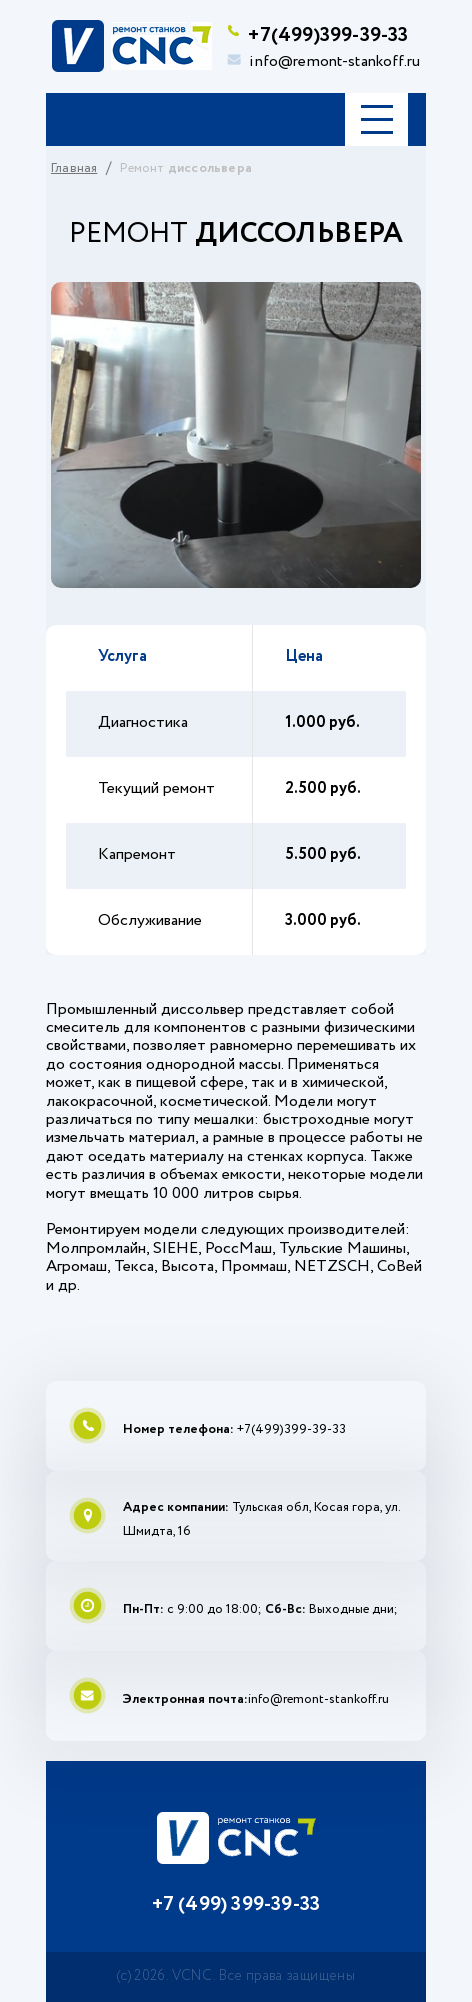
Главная (74, 168)
